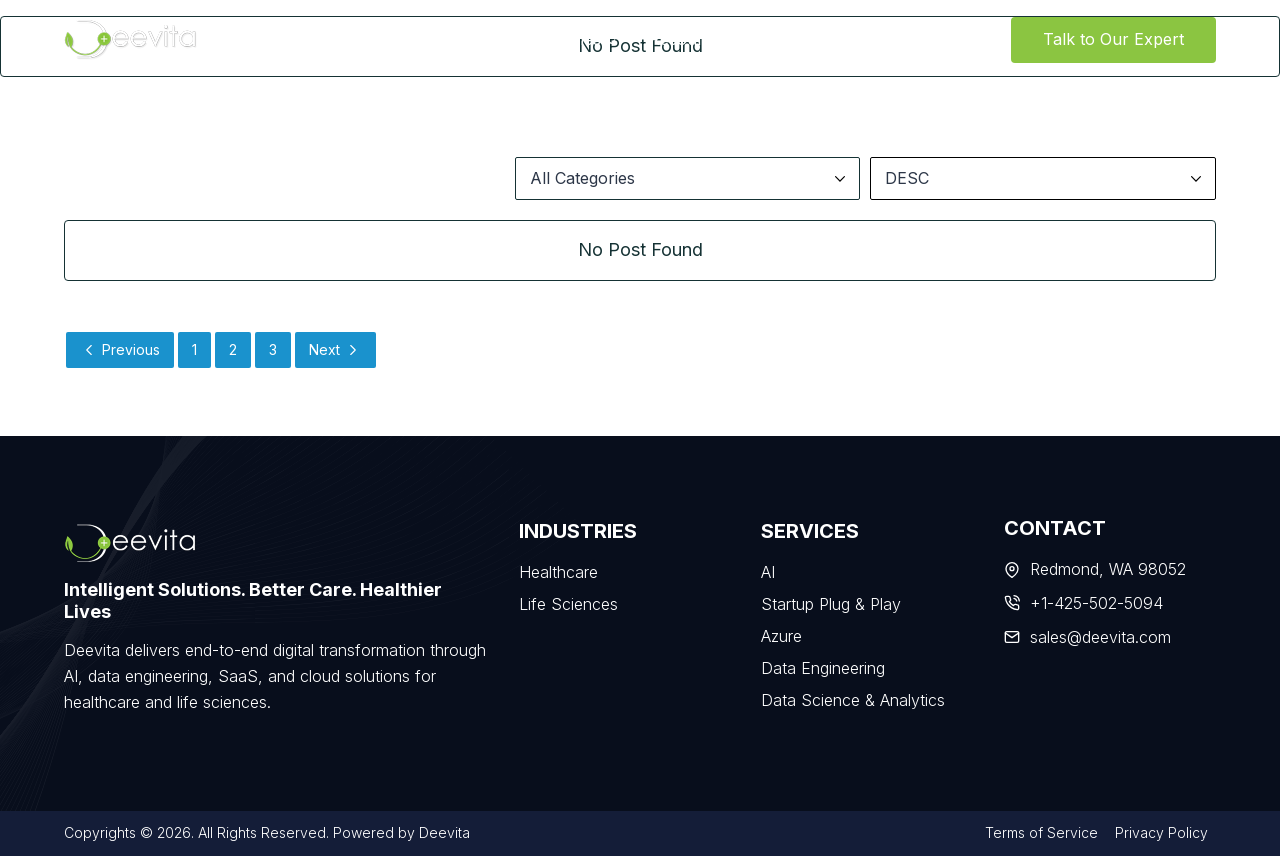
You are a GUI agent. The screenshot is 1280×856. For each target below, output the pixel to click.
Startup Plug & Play (831, 604)
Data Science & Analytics (853, 700)
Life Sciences (568, 604)
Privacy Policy (1161, 832)
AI (768, 572)
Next (335, 350)
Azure (781, 636)
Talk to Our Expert (1113, 39)
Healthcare (558, 572)
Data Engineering (823, 668)
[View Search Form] (993, 40)
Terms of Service (1041, 832)
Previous (120, 350)
